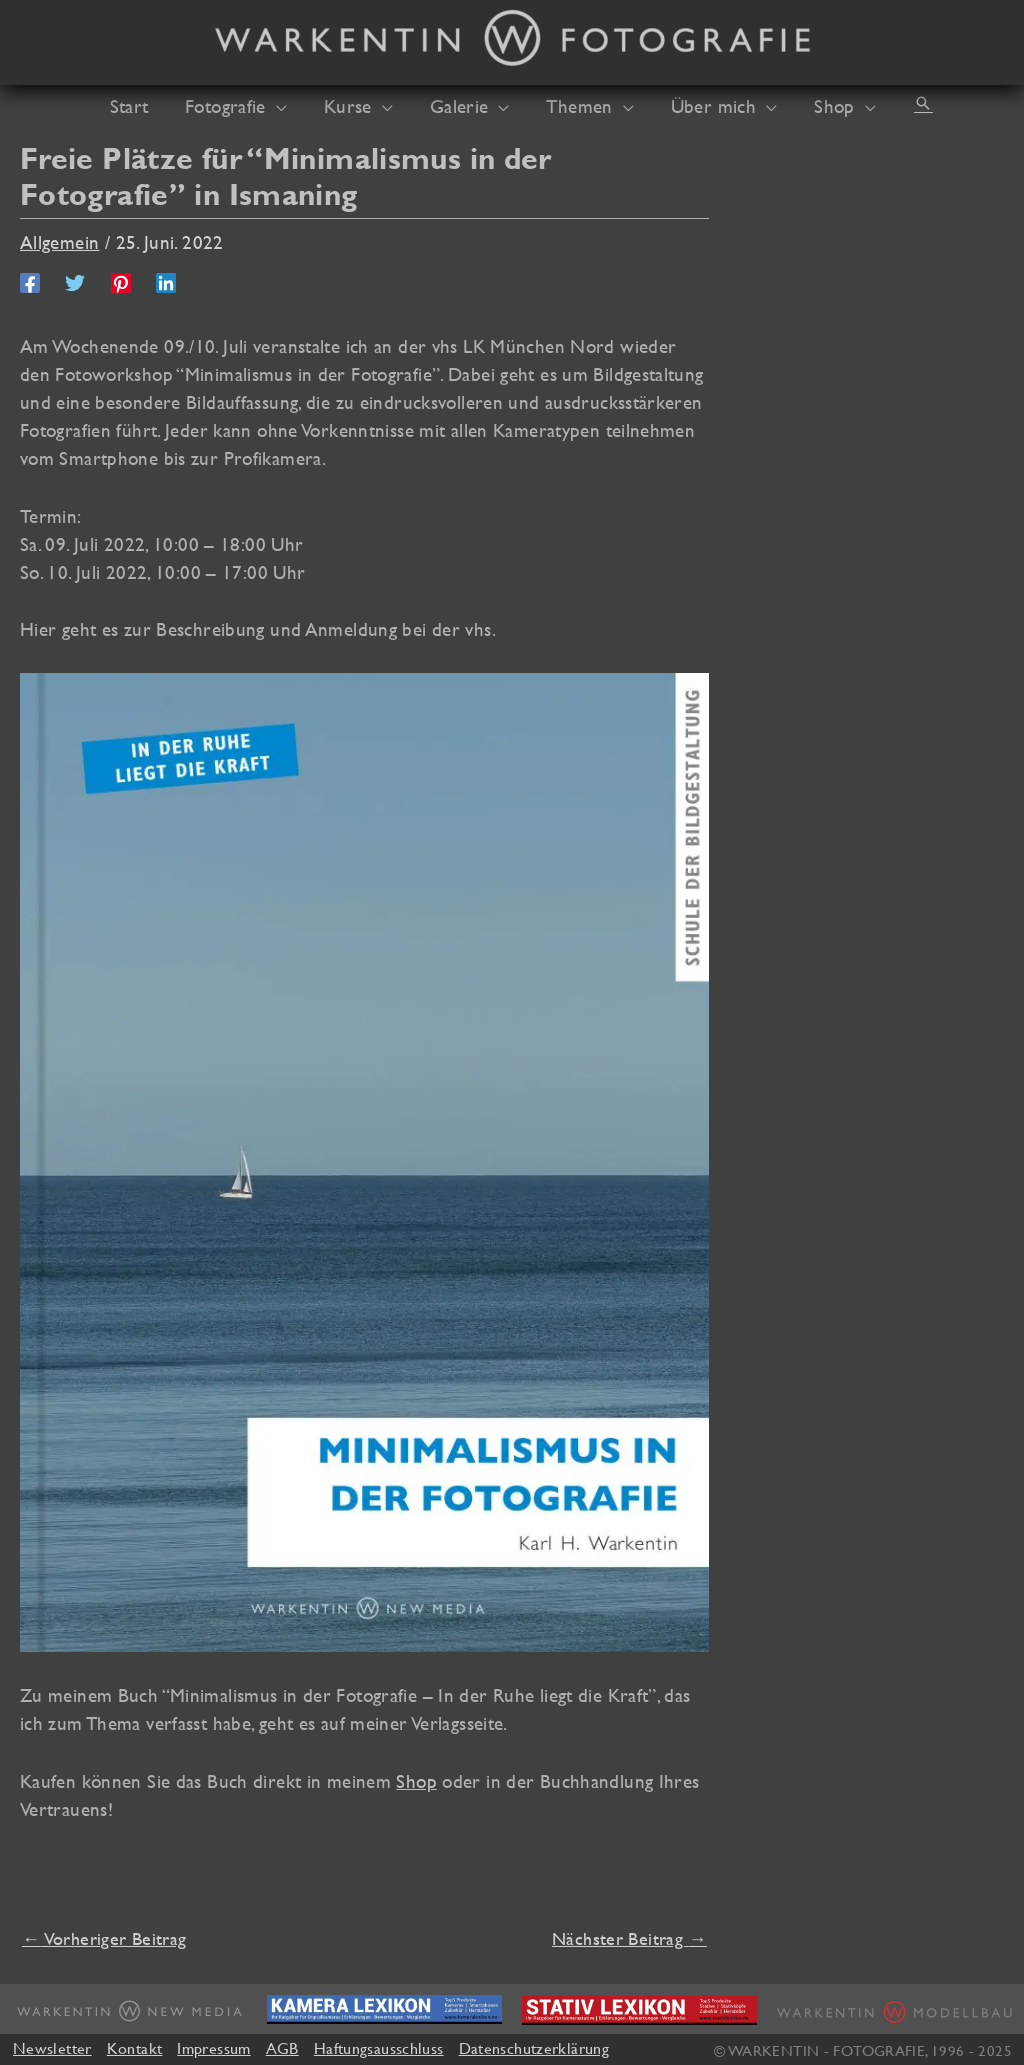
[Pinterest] (121, 281)
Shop (416, 1781)
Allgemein (59, 242)
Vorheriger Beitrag (104, 1938)
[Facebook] (30, 281)
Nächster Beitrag (629, 1938)
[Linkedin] (166, 281)
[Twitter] (75, 281)
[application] (289, 106)
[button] (900, 103)
